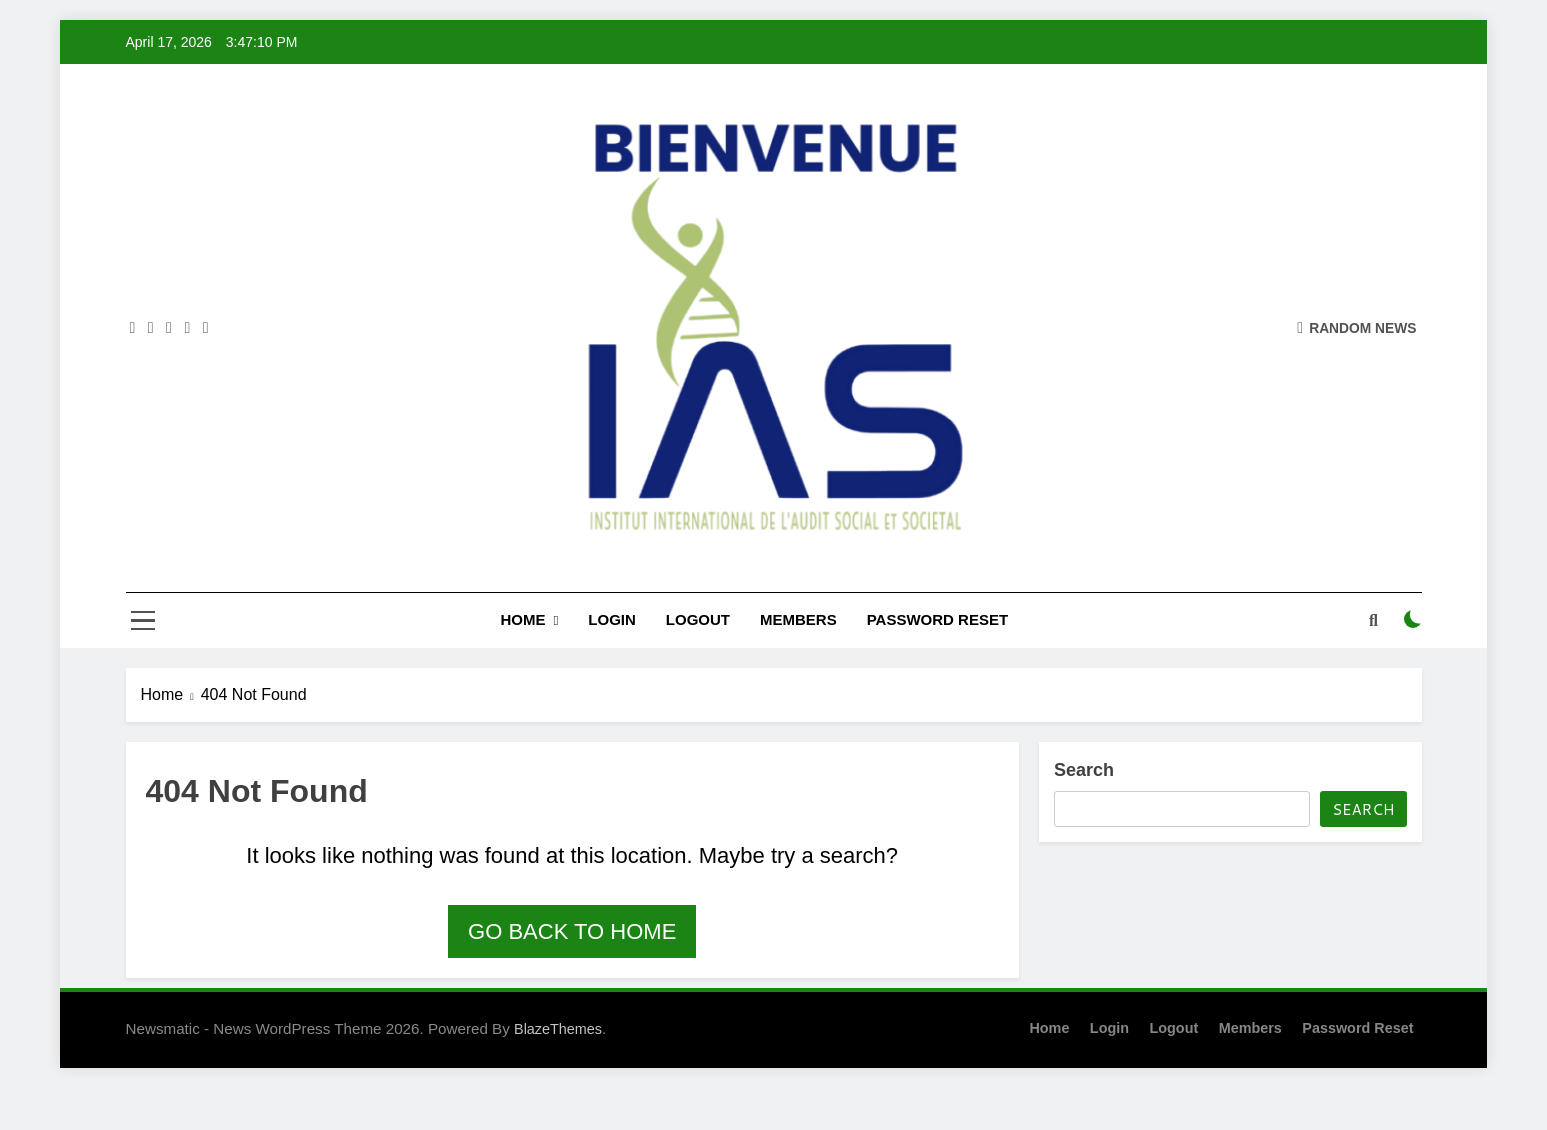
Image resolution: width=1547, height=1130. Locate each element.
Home (522, 619)
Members (798, 619)
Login (612, 619)
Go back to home (572, 931)
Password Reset (937, 619)
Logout (698, 619)
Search (1084, 770)
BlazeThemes (558, 1029)
